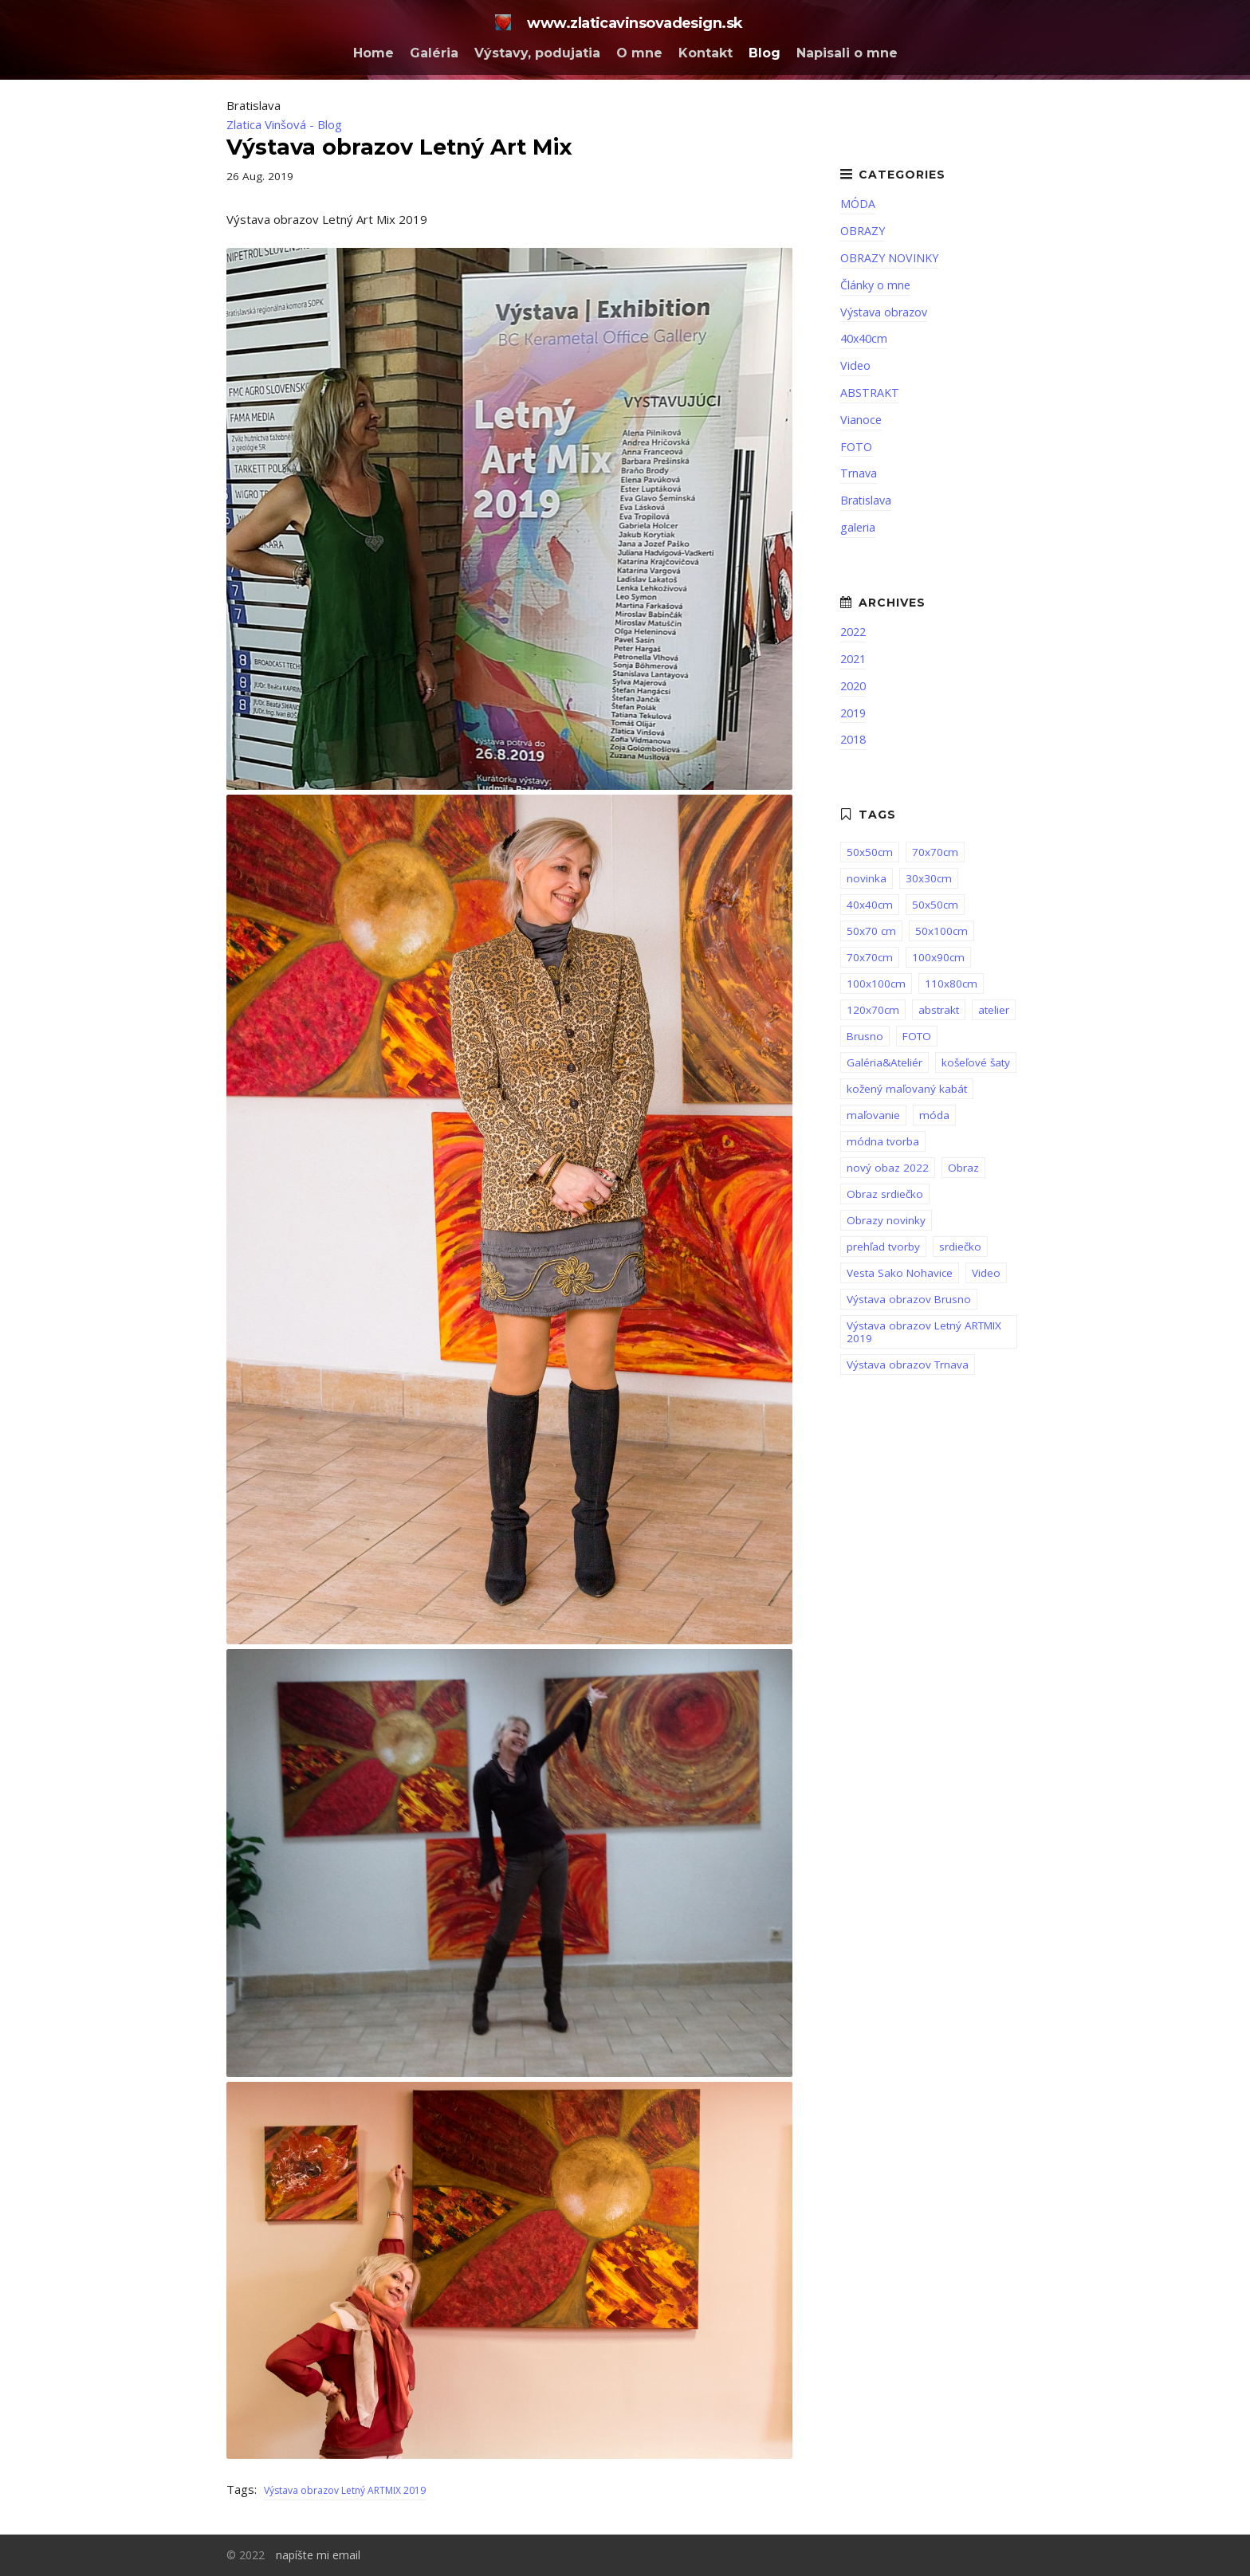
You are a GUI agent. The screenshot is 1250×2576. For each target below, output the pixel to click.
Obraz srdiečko (885, 1194)
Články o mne (875, 285)
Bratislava (865, 500)
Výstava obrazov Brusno (909, 1299)
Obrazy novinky (886, 1220)
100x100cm (876, 983)
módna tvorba (883, 1141)
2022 (853, 631)
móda (934, 1115)
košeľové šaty (975, 1062)
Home (373, 53)
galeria (857, 527)
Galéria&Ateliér (884, 1062)
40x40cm (863, 338)
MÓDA (857, 203)
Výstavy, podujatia (537, 53)
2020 (853, 685)
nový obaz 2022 (888, 1167)
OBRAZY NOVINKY (889, 257)
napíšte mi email (318, 2554)
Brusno (865, 1036)
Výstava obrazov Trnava (908, 1364)
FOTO (856, 446)
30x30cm (929, 878)
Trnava (858, 473)
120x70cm (873, 1010)
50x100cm (941, 931)
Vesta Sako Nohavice (900, 1273)
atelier (993, 1010)
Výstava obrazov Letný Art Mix (399, 147)
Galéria (434, 53)
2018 (853, 739)
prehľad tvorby (883, 1246)
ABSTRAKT (869, 392)
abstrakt (938, 1010)
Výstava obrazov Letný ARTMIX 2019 (345, 2490)
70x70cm (935, 852)
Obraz (963, 1167)
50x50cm (870, 852)
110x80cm (951, 983)
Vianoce (861, 419)
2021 (853, 658)
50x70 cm (871, 931)
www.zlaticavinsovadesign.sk (618, 23)
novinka (866, 878)
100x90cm (938, 957)
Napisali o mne (847, 53)
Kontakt (705, 53)
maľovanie (873, 1115)
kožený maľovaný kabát (907, 1089)
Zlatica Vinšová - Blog (284, 124)
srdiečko (960, 1246)
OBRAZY (862, 230)
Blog (764, 53)
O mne (639, 53)
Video (855, 365)
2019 (853, 713)
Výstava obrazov (883, 312)
